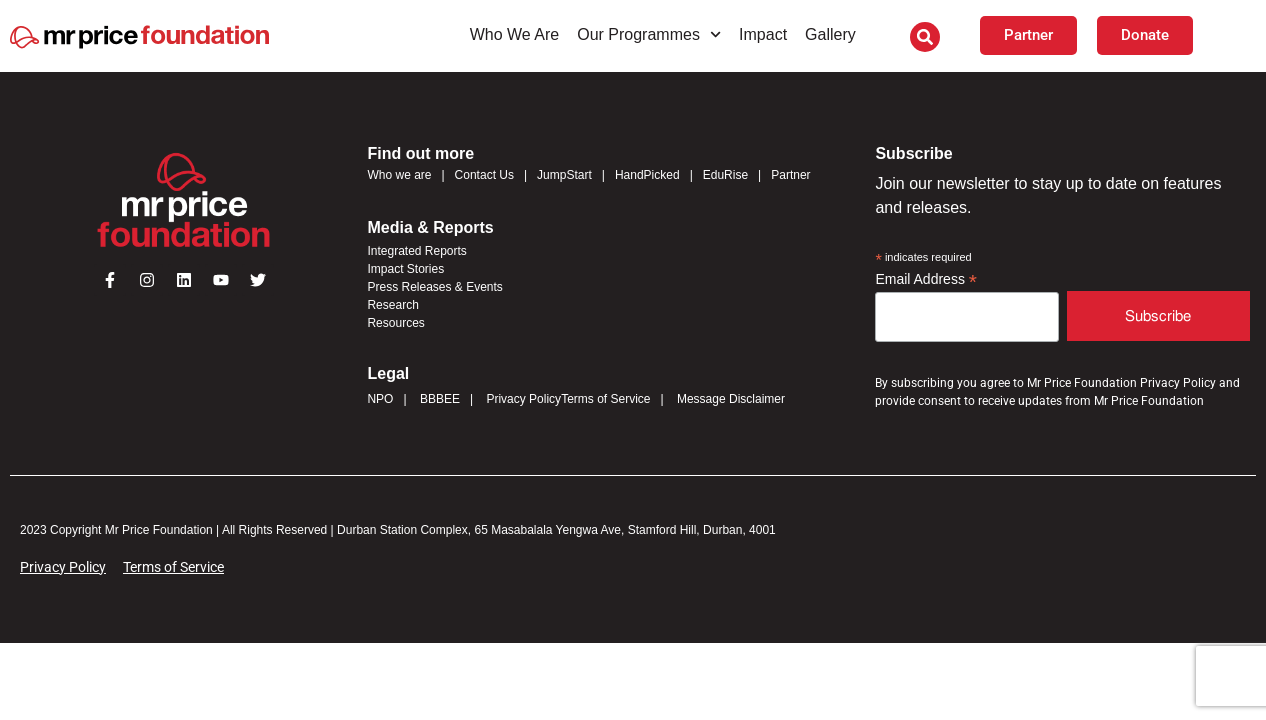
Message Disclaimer (731, 399)
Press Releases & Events (434, 287)
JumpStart (564, 175)
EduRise (725, 175)
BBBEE (440, 399)
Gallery (830, 34)
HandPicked (647, 175)
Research (392, 305)
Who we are (399, 175)
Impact (763, 34)
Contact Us (484, 175)
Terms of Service (605, 399)
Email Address (926, 279)
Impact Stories (405, 269)
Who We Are (515, 34)
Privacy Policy (523, 399)
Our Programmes (649, 34)
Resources (395, 323)
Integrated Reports (416, 251)
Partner (790, 175)
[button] (925, 37)
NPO (380, 399)
